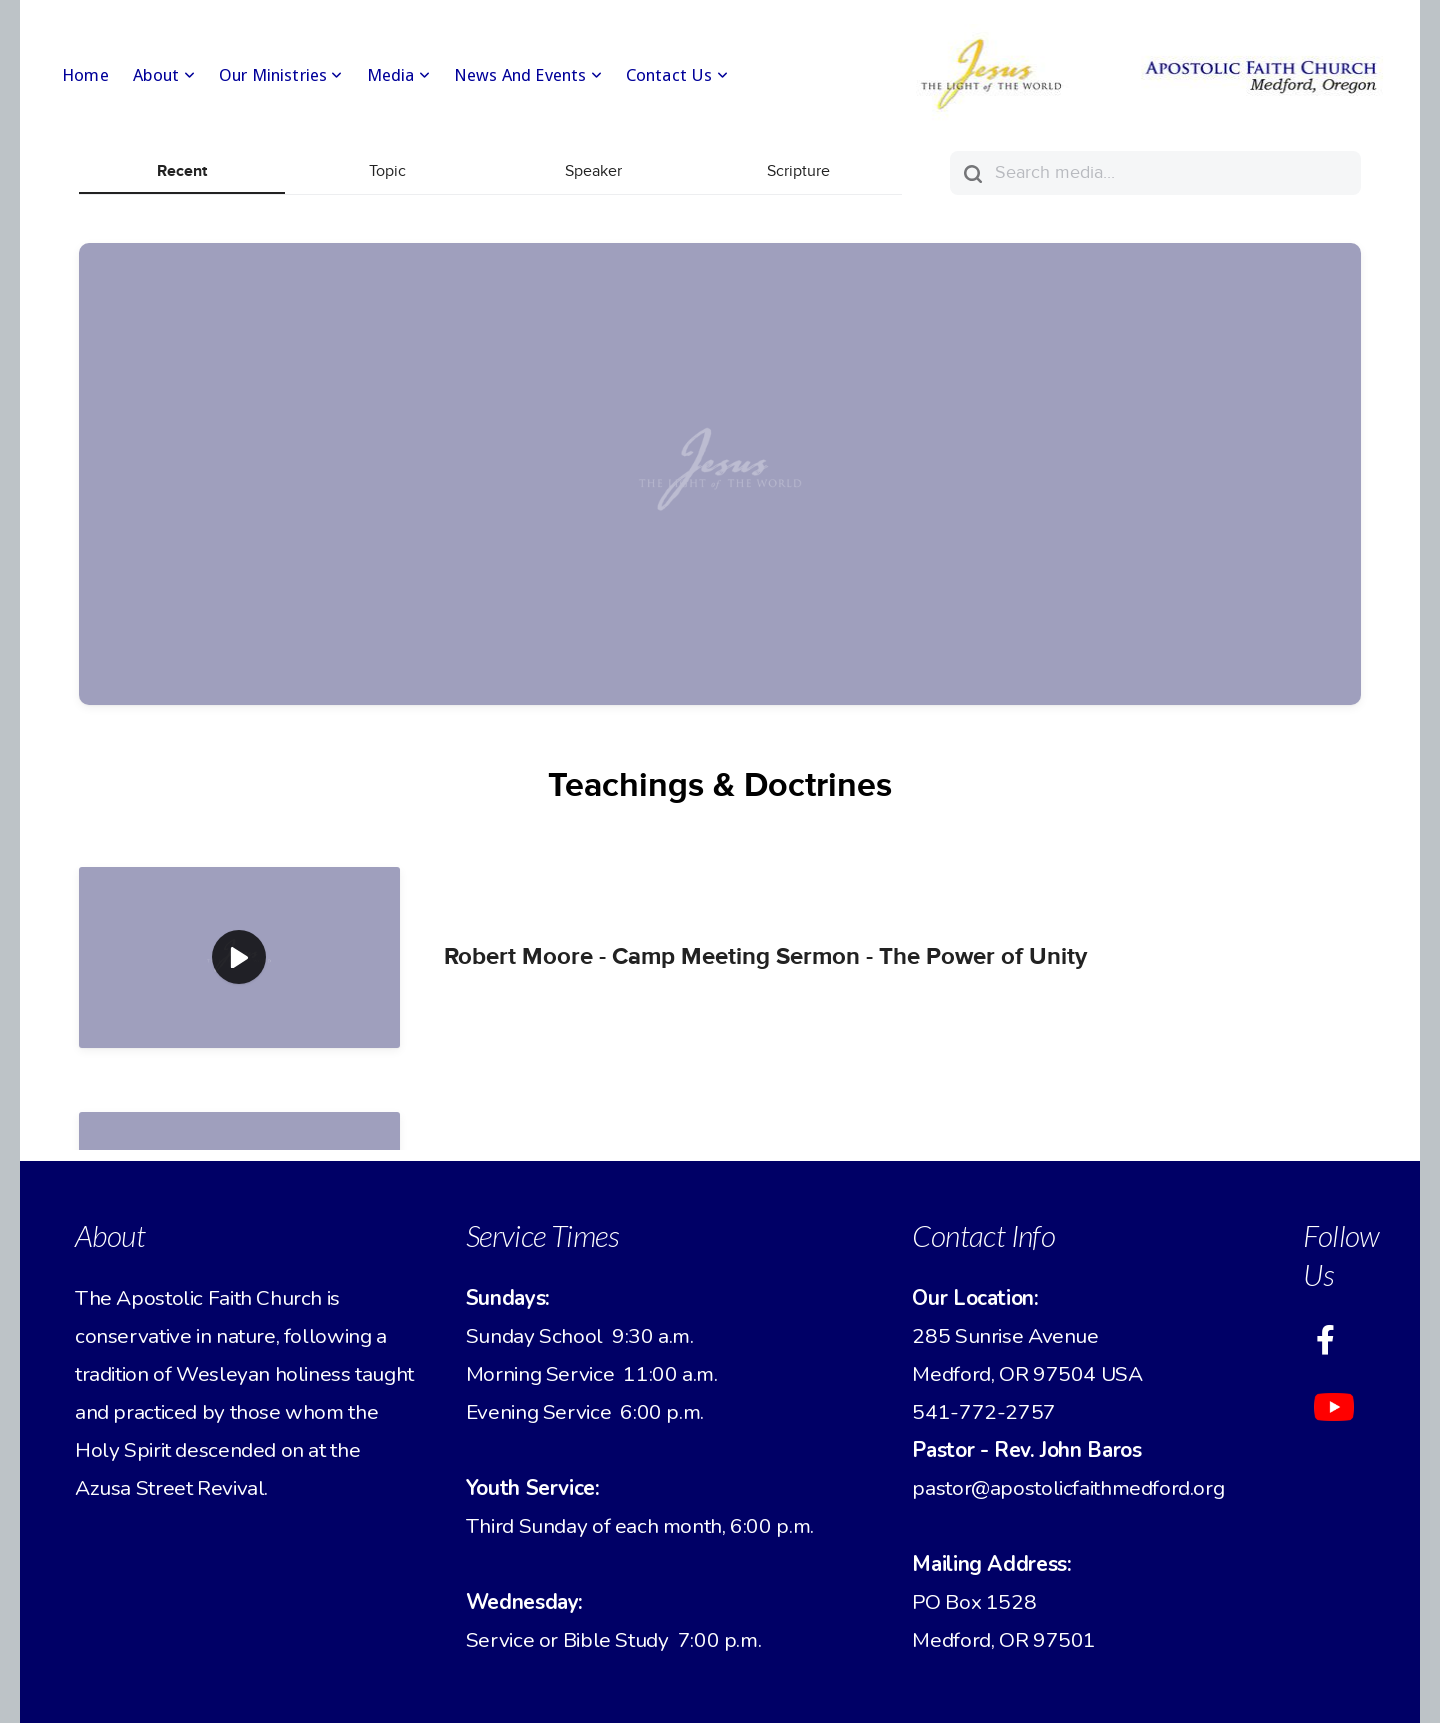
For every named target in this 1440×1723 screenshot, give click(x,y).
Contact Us (677, 75)
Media (398, 75)
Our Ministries (281, 75)
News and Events (528, 75)
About (164, 75)
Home (85, 75)
